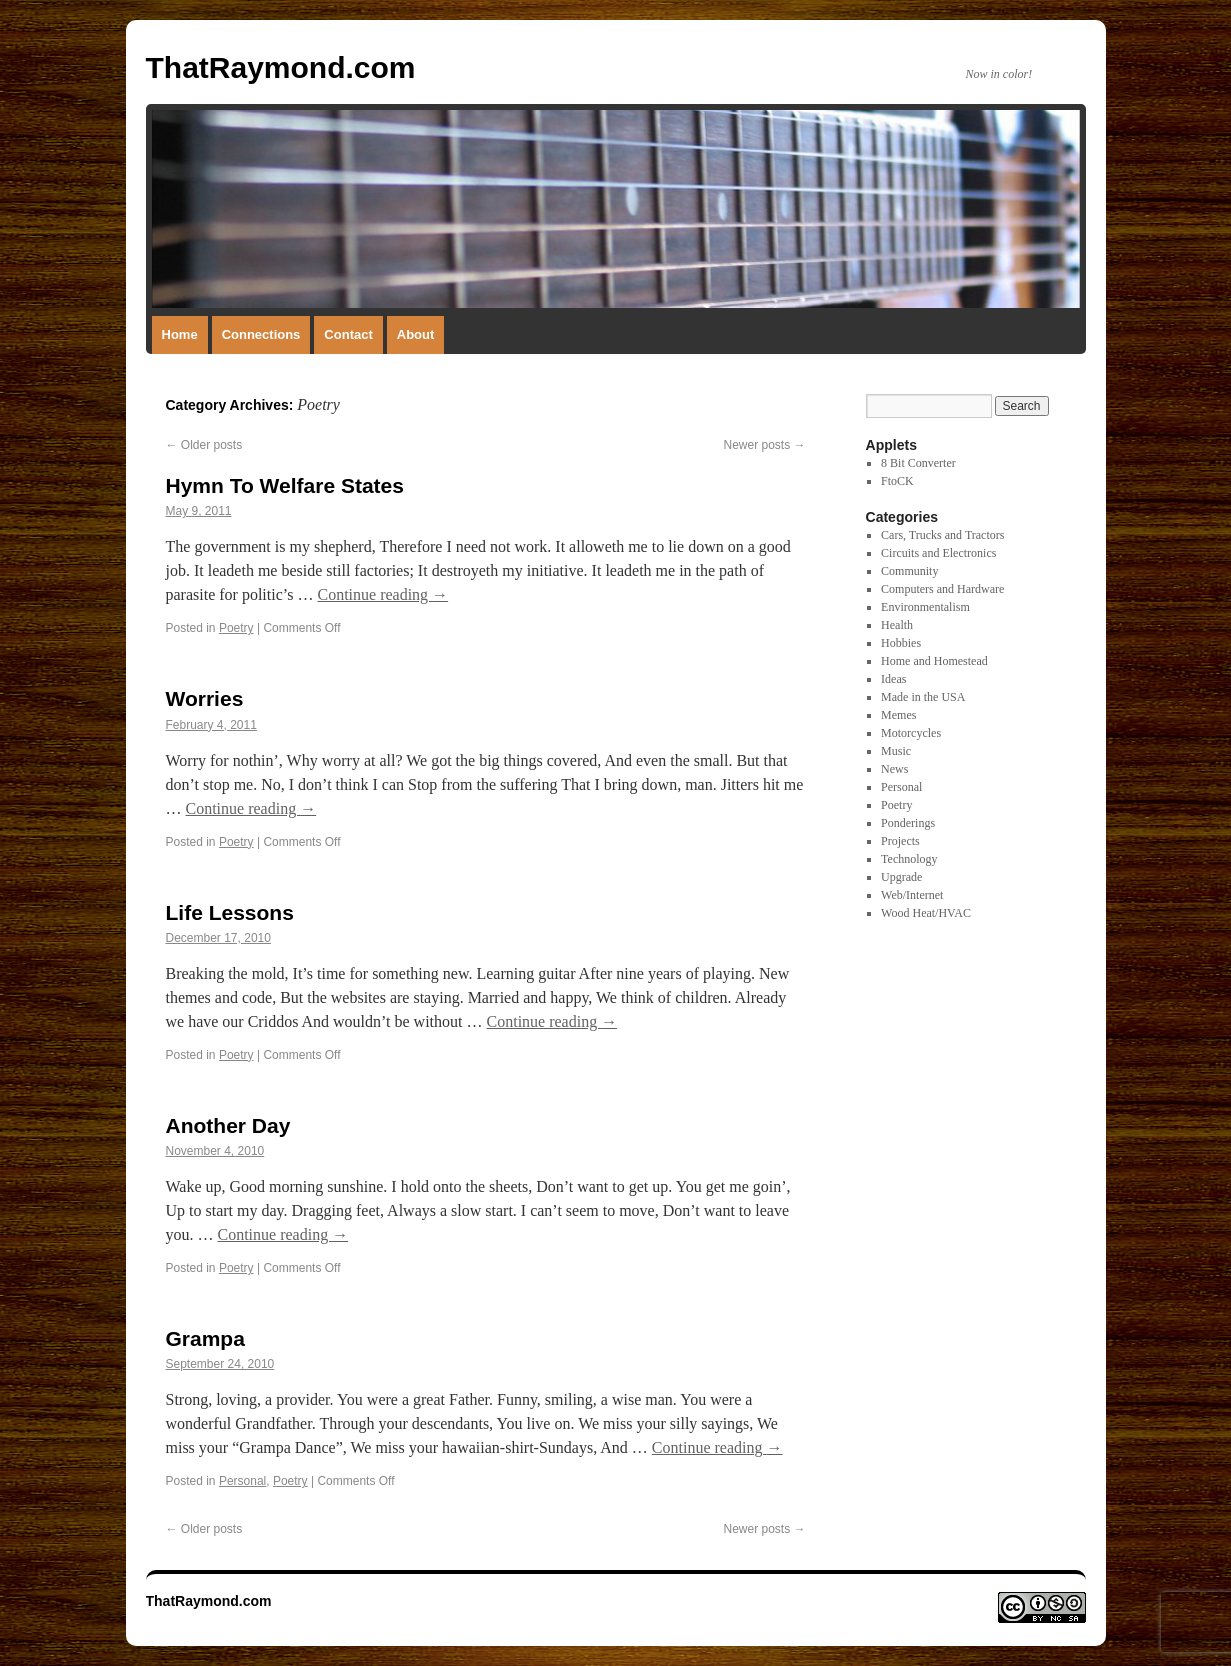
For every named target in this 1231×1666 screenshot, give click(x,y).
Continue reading (382, 594)
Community (909, 571)
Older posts (204, 445)
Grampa (205, 1338)
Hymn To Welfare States (285, 485)
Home (180, 334)
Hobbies (901, 643)
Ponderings (908, 823)
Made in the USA (923, 697)
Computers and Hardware (942, 589)
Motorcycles (911, 733)
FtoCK (897, 481)
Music (896, 751)
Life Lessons (230, 912)
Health (897, 625)
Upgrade (901, 877)
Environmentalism (925, 607)
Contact (348, 334)
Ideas (893, 679)
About (416, 334)
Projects (900, 841)
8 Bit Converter (918, 463)
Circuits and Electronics (938, 553)
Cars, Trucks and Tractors (942, 535)
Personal (242, 1481)
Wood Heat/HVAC (926, 913)
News (894, 769)
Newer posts (764, 445)
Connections (261, 334)
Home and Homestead (934, 661)
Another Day (228, 1125)
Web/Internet (912, 895)
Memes (898, 715)
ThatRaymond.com (281, 67)
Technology (909, 859)
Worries (205, 698)
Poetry (236, 628)
